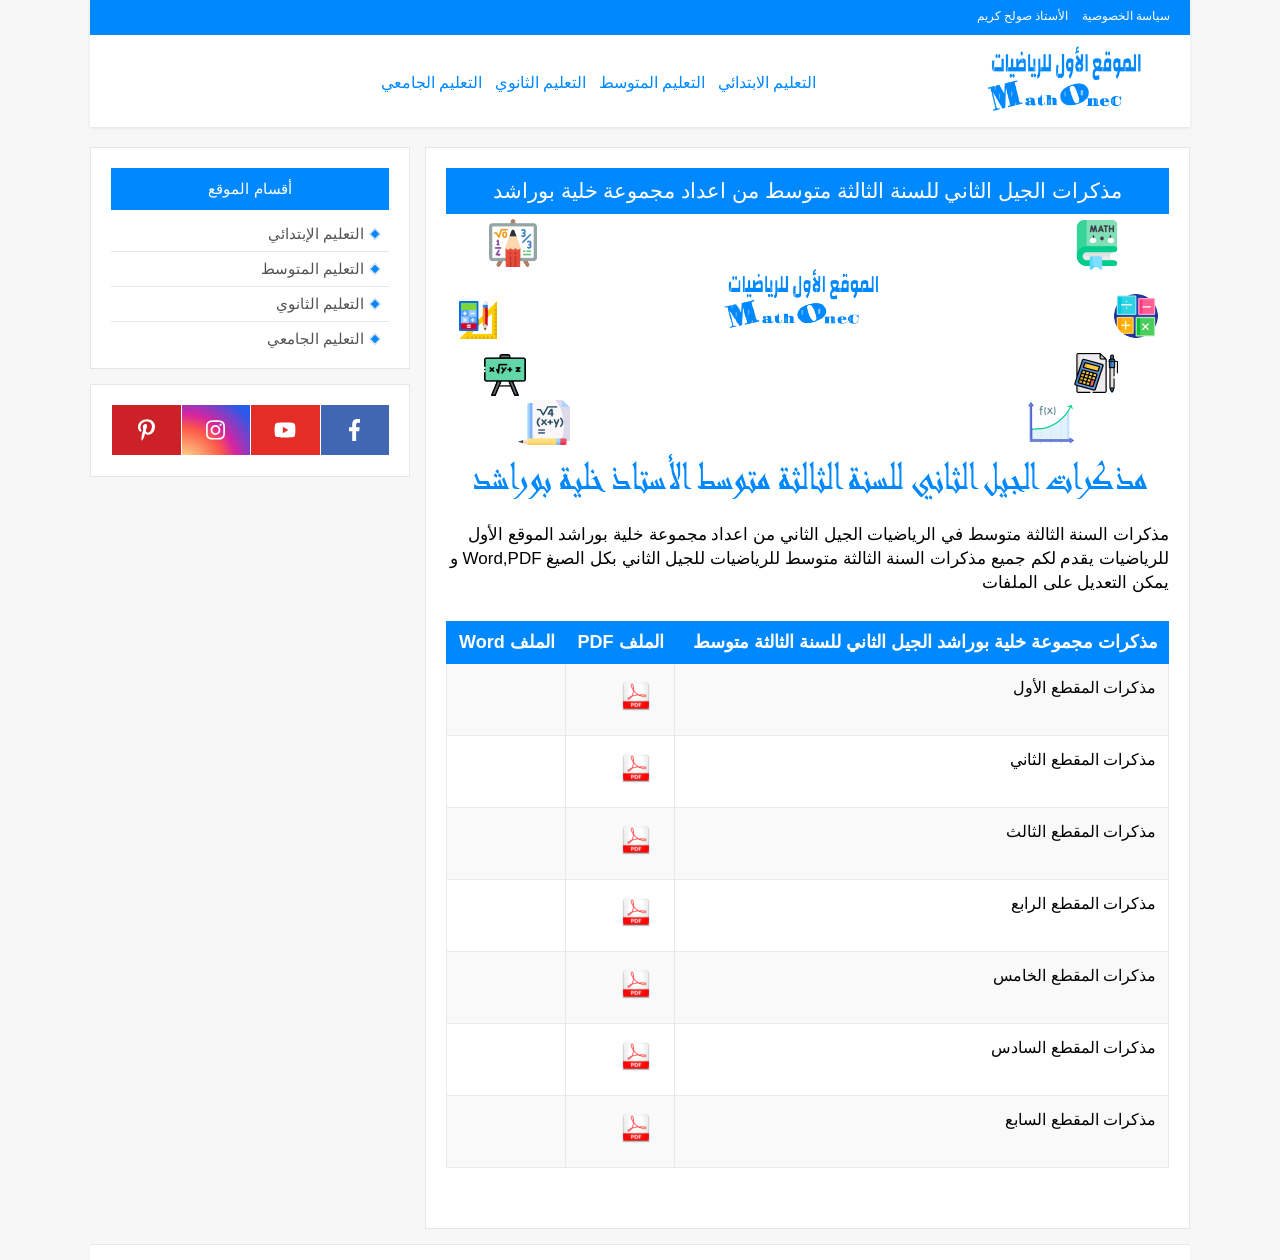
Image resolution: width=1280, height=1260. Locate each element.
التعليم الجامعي (431, 82)
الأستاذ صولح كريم (1023, 16)
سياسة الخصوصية (1126, 16)
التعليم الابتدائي (767, 82)
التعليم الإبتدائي (316, 233)
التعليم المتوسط (652, 82)
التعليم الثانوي (540, 82)
